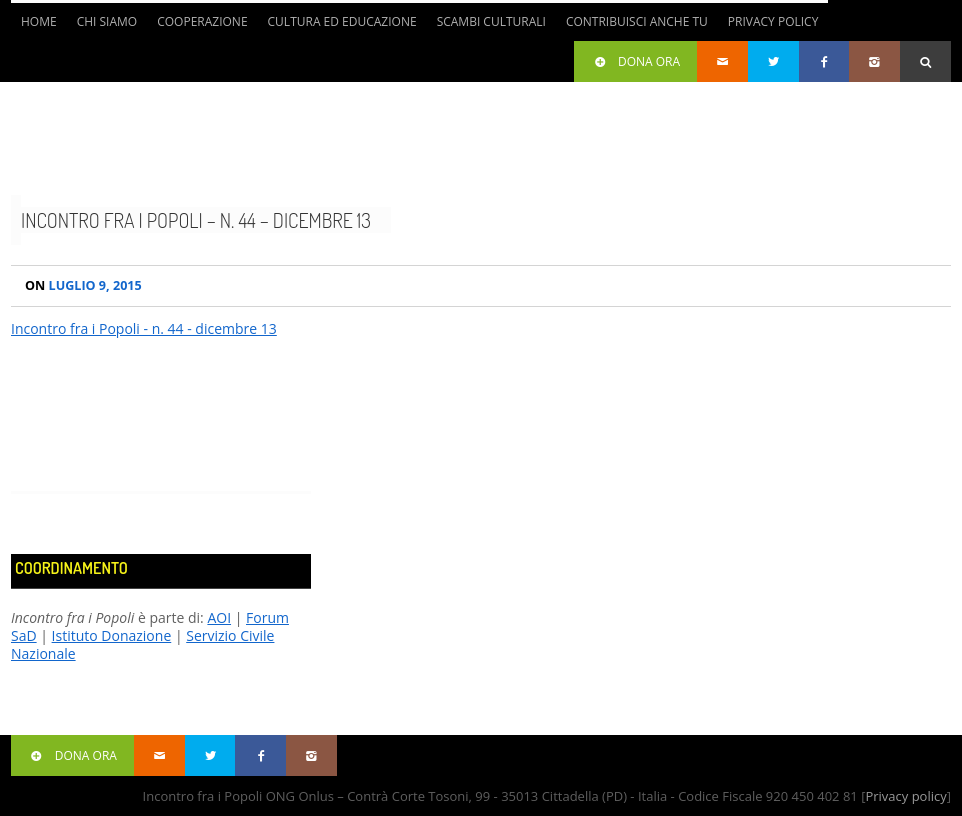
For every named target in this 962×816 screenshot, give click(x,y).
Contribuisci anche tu (637, 21)
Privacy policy (905, 796)
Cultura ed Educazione (342, 21)
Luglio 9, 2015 (83, 285)
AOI (219, 617)
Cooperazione (202, 21)
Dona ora (635, 61)
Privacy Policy (773, 21)
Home (39, 21)
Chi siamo (107, 21)
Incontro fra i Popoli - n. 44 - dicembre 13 (144, 328)
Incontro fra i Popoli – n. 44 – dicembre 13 (196, 220)
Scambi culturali (491, 21)
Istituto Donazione (112, 635)
